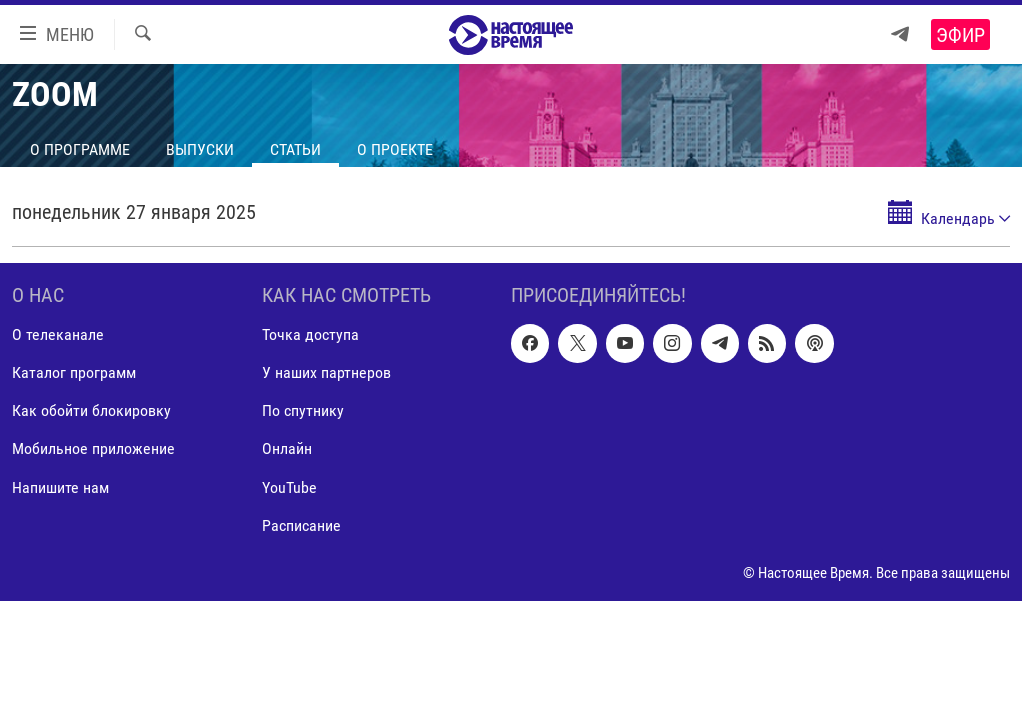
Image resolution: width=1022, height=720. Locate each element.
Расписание (301, 525)
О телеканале (58, 334)
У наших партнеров (326, 372)
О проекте (395, 149)
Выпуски (200, 149)
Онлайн (287, 449)
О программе (80, 149)
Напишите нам (60, 487)
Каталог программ (74, 372)
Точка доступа (310, 334)
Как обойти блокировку (91, 410)
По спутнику (303, 410)
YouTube (289, 487)
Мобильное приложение (93, 449)
